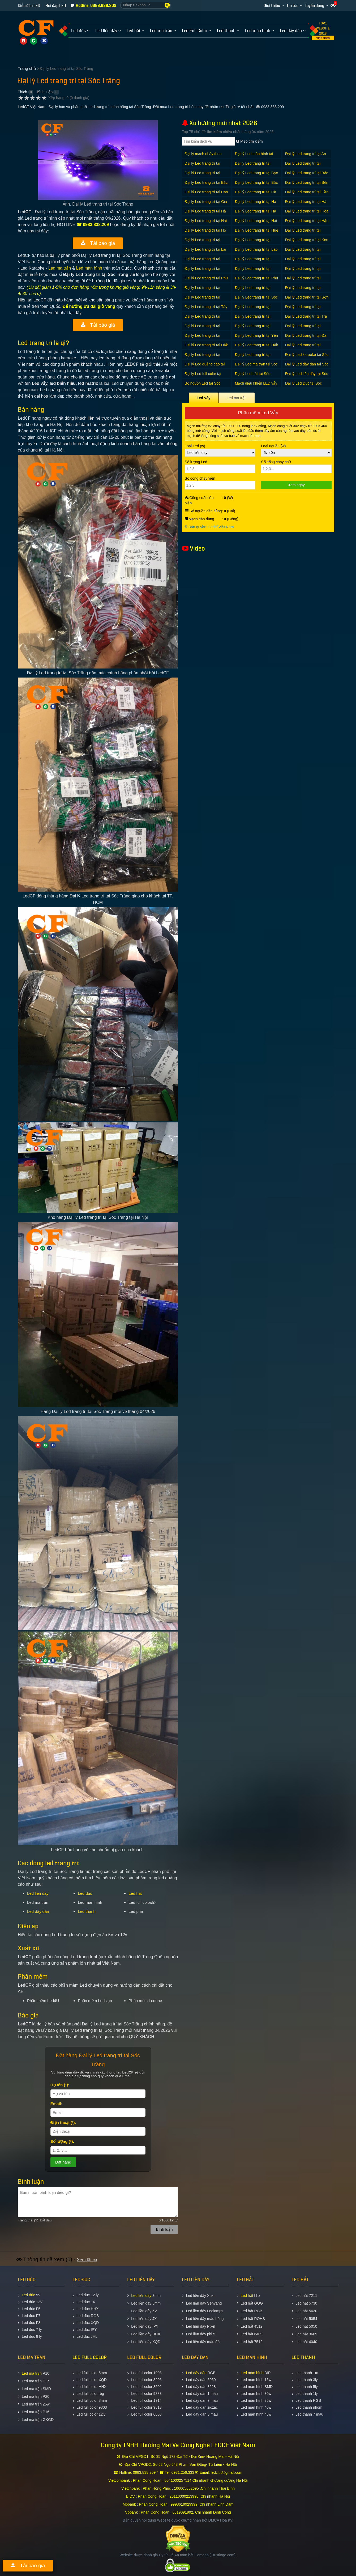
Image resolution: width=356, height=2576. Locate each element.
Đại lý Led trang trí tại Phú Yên (256, 281)
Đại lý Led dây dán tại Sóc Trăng (306, 367)
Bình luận (45, 92)
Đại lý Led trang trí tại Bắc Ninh (256, 185)
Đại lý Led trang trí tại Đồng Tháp (202, 357)
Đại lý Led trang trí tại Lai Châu (205, 252)
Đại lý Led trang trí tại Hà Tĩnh (255, 214)
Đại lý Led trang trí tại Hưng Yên (303, 233)
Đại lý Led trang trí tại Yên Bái (256, 338)
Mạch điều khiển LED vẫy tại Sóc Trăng (256, 386)
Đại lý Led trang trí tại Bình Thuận (303, 166)
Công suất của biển (199, 500)
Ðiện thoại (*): (63, 2122)
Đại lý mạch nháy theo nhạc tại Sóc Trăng (203, 156)
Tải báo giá (98, 243)
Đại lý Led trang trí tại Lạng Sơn (202, 262)
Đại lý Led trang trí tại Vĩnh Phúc (202, 338)
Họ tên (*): (60, 2085)
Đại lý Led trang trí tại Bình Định (202, 176)
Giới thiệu (272, 5)
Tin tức (292, 5)
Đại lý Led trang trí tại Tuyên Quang (202, 329)
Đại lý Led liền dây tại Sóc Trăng (306, 376)
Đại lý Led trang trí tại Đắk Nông (256, 348)
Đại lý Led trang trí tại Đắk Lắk (206, 348)
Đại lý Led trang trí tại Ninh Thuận (303, 271)
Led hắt (135, 1893)
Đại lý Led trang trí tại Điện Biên (253, 357)
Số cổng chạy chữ (296, 466)
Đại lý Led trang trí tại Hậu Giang (306, 223)
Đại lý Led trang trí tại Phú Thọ (206, 281)
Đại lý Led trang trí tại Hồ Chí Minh (205, 233)
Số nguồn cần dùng (203, 511)
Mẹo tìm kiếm (249, 141)
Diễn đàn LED (29, 5)
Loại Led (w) (220, 450)
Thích (22, 92)
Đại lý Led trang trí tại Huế (256, 230)
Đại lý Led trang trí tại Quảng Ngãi (253, 290)
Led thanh (87, 1911)
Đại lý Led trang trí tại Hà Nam (305, 204)
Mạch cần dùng (199, 519)
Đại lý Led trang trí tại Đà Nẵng (305, 338)
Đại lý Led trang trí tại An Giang (305, 156)
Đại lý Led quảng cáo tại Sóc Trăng (205, 367)
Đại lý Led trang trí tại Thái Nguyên (202, 319)
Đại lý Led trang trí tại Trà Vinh (306, 319)
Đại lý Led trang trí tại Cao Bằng (206, 195)
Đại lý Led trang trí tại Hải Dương (206, 223)
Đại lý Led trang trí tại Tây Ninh (206, 309)
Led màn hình (89, 268)
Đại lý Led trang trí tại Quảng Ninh (303, 290)
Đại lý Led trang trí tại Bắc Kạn (206, 185)
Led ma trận (59, 268)
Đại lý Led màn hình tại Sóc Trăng (254, 156)
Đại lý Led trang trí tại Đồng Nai (303, 348)
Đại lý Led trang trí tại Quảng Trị (202, 300)
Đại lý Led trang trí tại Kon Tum (306, 243)
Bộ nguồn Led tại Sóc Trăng (203, 386)
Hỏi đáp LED (55, 5)
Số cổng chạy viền (220, 482)
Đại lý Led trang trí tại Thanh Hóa (253, 309)
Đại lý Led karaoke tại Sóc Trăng (306, 357)
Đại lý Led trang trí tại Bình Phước (253, 166)
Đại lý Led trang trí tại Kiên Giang (253, 243)
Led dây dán (38, 1911)
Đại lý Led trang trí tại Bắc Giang (306, 176)
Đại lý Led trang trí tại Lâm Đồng (303, 252)
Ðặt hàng (63, 2162)
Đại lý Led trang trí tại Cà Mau (255, 195)
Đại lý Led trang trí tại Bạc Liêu (256, 176)
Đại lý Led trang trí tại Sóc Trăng (256, 300)
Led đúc (85, 1893)
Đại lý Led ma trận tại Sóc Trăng (256, 367)
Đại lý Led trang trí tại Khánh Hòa (202, 243)
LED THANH (303, 2357)
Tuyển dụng (314, 5)
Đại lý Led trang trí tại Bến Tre (306, 185)
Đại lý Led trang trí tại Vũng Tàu (253, 329)
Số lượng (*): (62, 2141)
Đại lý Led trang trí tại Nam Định (303, 262)
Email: (56, 2103)
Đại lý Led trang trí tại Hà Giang (255, 204)
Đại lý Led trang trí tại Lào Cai (256, 252)
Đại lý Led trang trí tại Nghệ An (202, 271)
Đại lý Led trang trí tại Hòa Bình (306, 214)
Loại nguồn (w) (296, 450)
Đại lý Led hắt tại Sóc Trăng (252, 376)
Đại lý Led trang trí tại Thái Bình (303, 309)
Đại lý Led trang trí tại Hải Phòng (256, 223)
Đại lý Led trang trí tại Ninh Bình (253, 271)
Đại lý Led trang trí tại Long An (253, 262)
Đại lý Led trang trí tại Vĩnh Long (303, 329)
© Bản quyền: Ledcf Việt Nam (209, 527)
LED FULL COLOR (89, 2357)
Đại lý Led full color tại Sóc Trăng (203, 376)
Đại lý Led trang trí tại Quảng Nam (202, 290)
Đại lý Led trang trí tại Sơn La (307, 300)
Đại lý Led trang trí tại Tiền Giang (253, 319)
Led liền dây (38, 1893)
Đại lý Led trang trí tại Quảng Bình (303, 281)
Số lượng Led (220, 466)
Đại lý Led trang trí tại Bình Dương (202, 166)
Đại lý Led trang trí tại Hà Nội (205, 214)
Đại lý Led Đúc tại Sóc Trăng (303, 386)
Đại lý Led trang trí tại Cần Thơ (306, 195)
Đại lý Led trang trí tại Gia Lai (206, 204)
